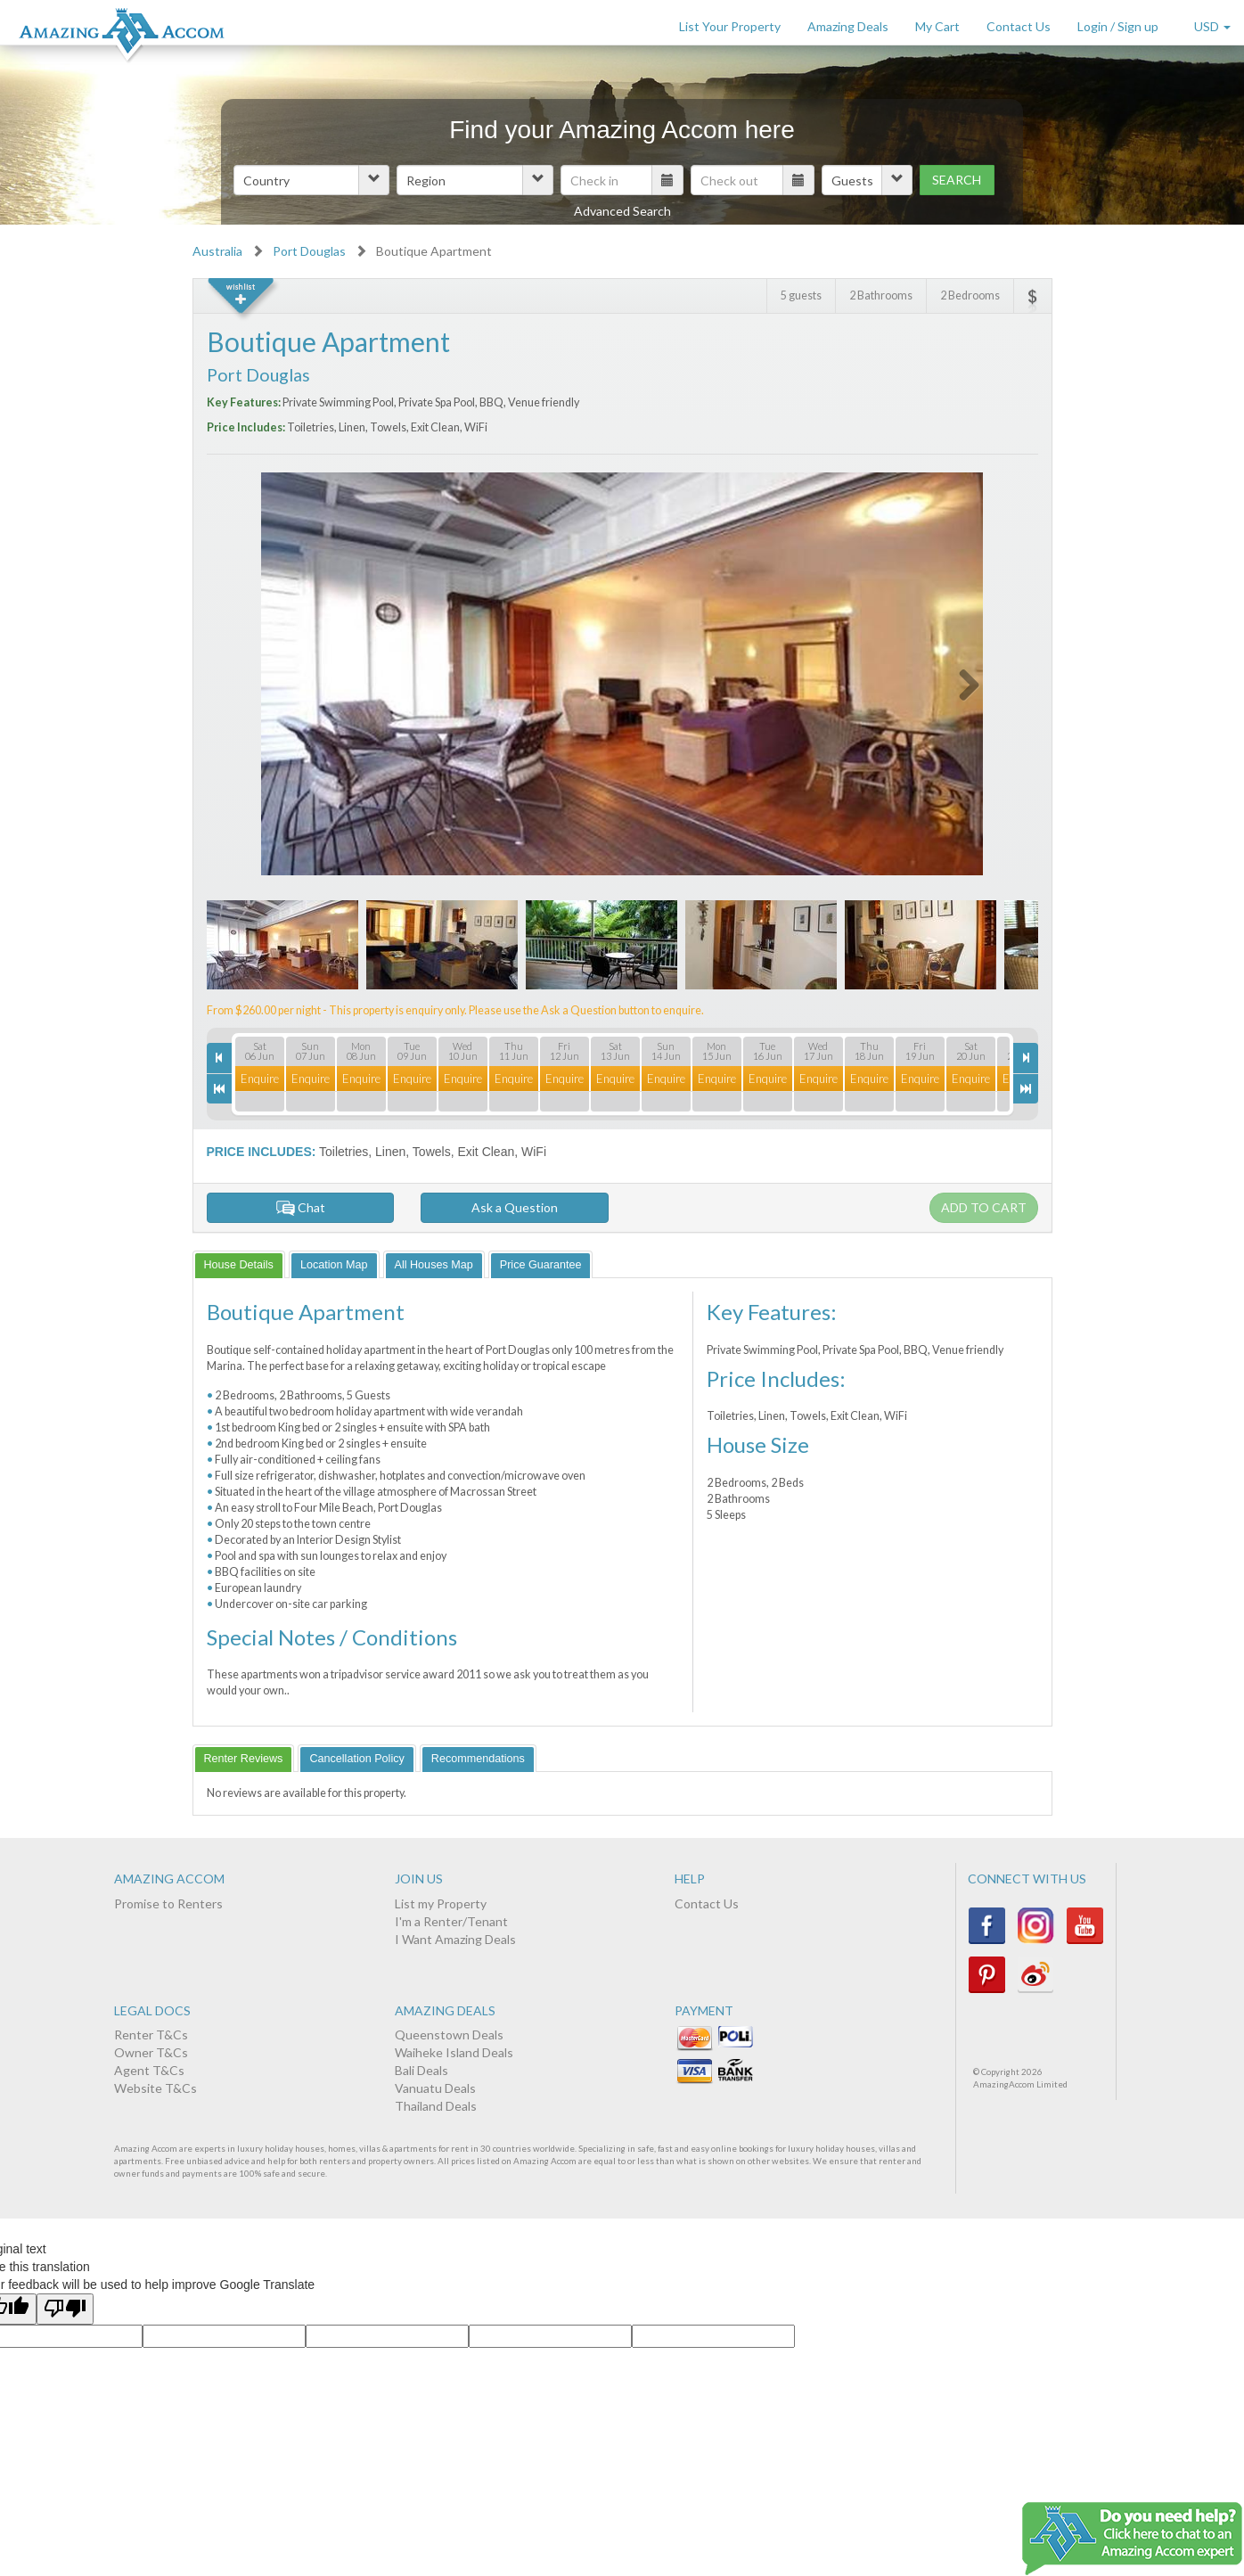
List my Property (441, 1903)
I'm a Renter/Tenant (451, 1921)
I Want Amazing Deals (455, 1939)
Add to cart (984, 1207)
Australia (217, 250)
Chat (299, 1207)
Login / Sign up (1117, 26)
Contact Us (1018, 26)
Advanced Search (622, 210)
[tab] (238, 1264)
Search (956, 179)
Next (958, 681)
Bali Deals (421, 2070)
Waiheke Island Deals (454, 2052)
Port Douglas (309, 250)
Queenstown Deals (449, 2034)
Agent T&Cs (149, 2070)
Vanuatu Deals (435, 2088)
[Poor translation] (65, 2309)
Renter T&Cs (151, 2034)
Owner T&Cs (151, 2052)
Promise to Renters (168, 1903)
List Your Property (730, 26)
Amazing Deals (847, 26)
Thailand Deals (436, 2105)
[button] (311, 180)
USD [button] (1212, 26)
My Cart (937, 26)
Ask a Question (514, 1207)
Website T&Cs (155, 2088)
